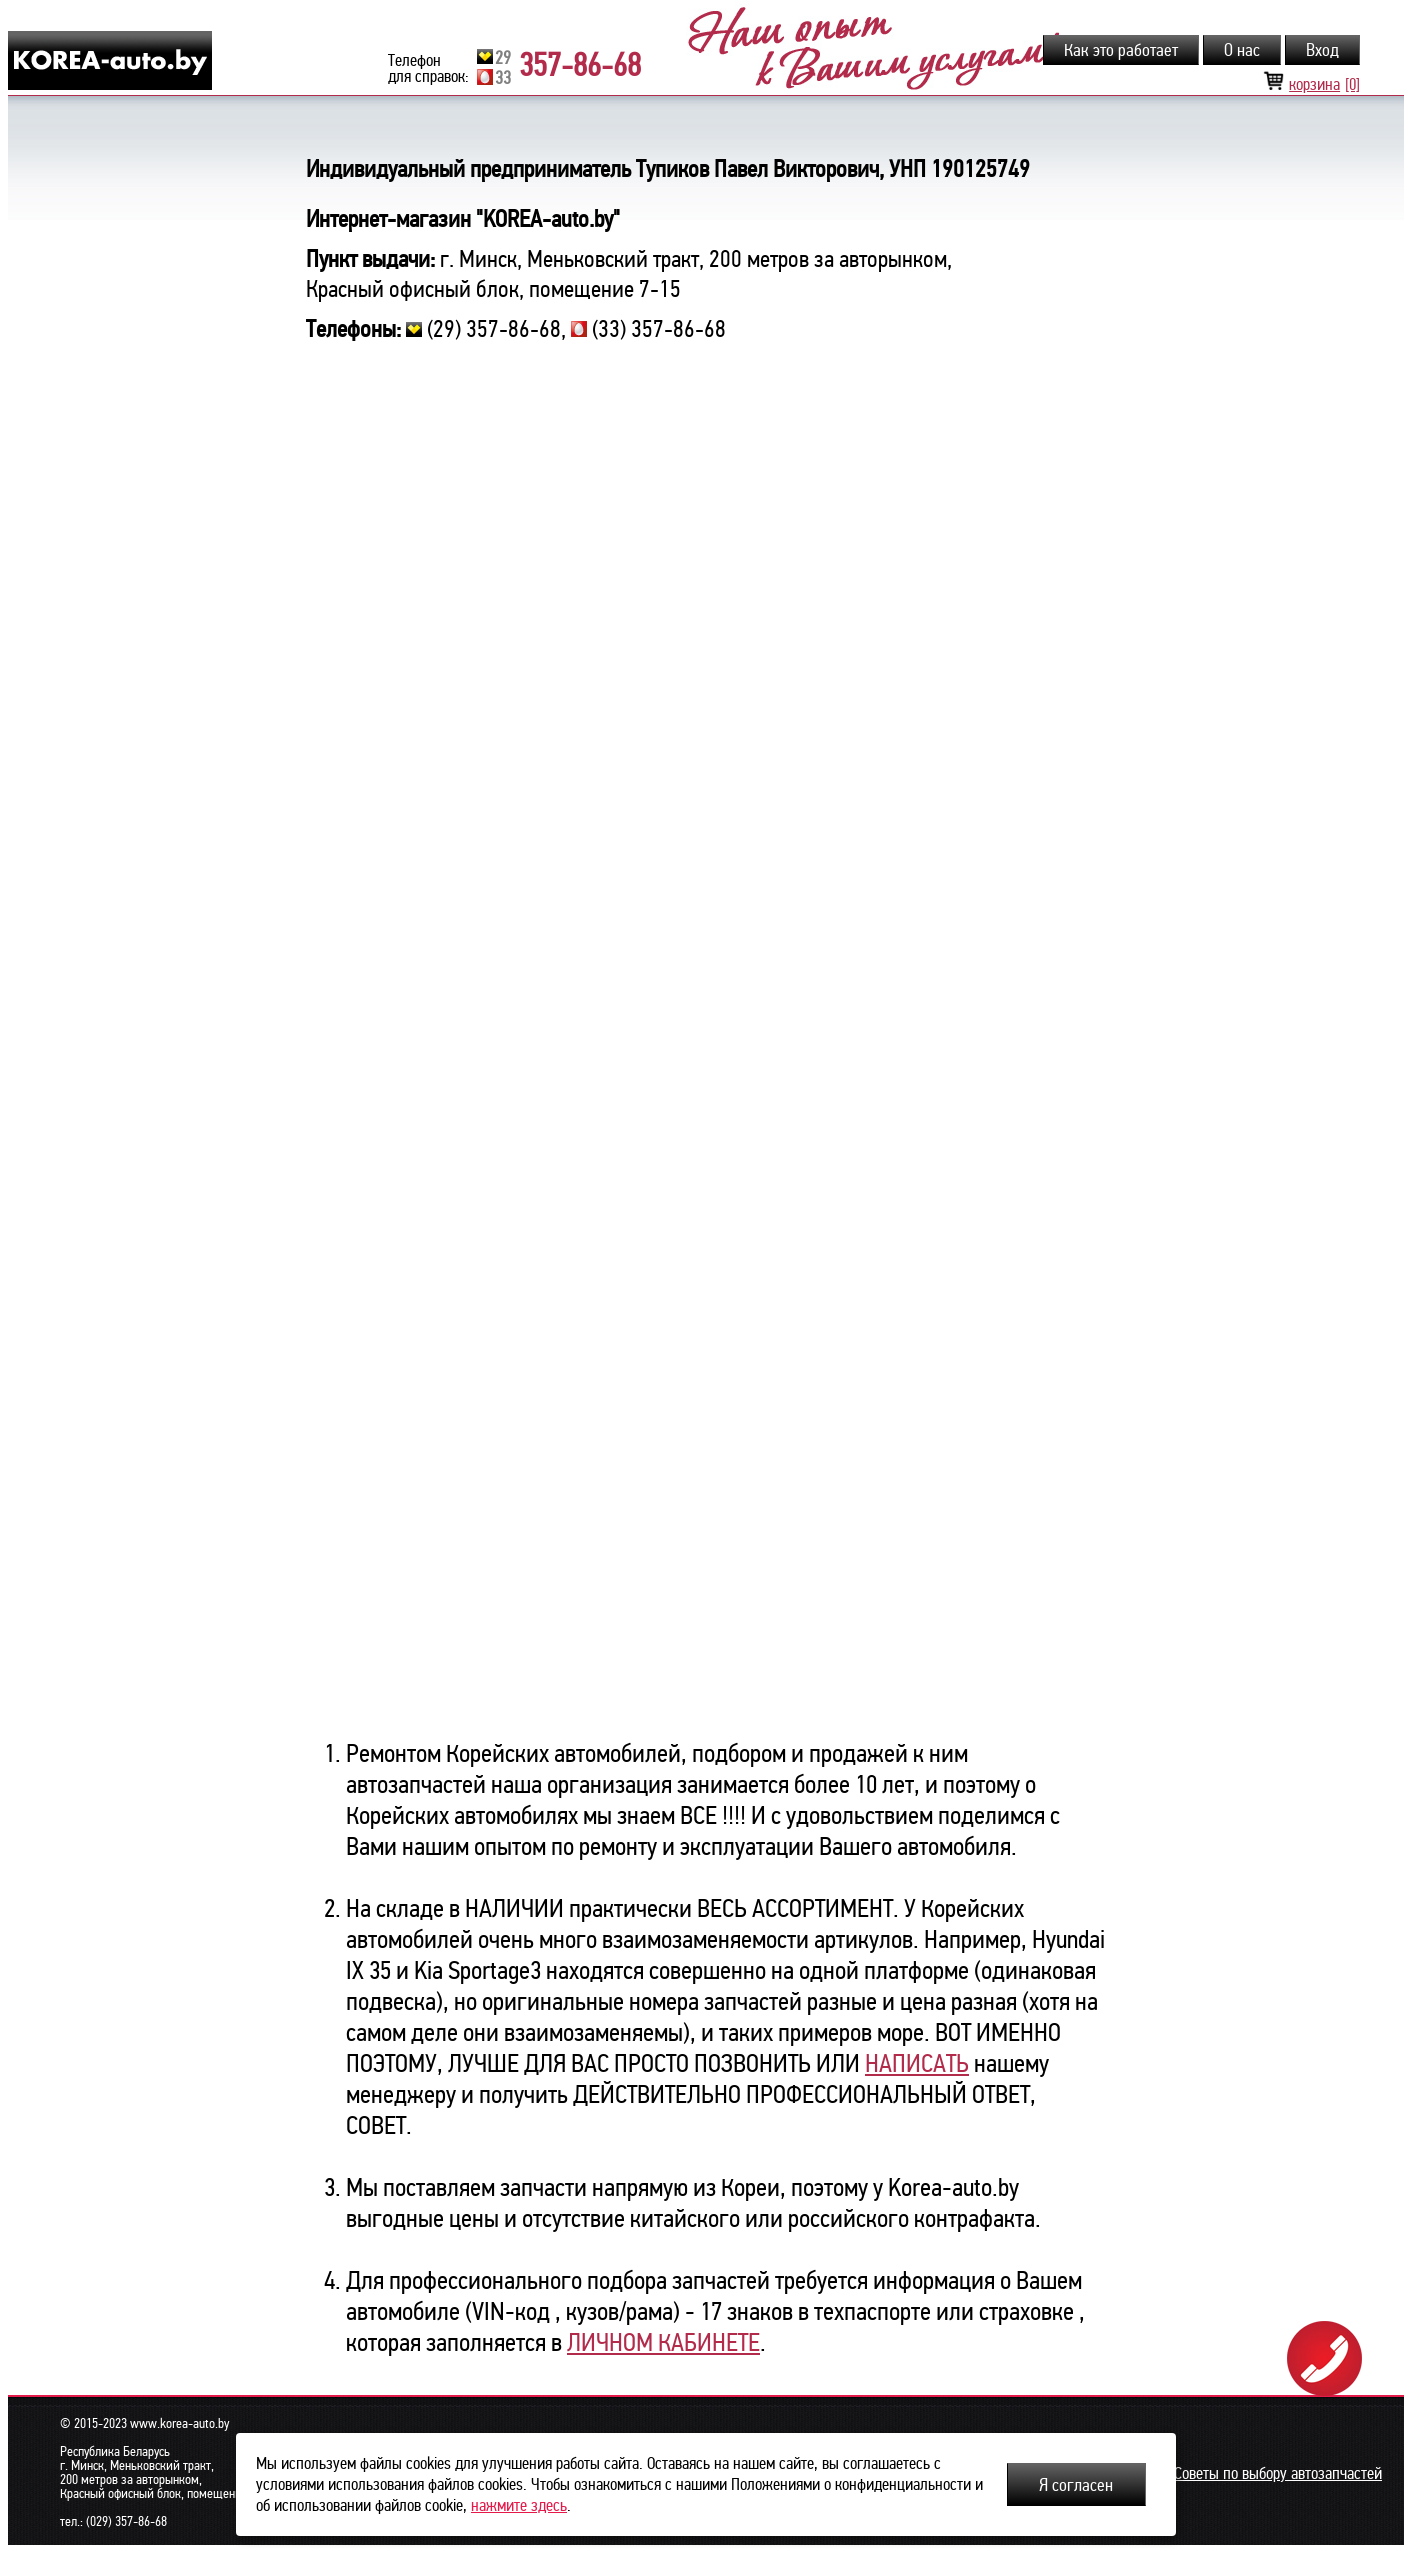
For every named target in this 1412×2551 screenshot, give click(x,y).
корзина (1312, 84)
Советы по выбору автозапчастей (1278, 2473)
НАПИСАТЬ (917, 2063)
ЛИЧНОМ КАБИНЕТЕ (663, 2342)
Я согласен (1076, 2485)
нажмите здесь (519, 2505)
